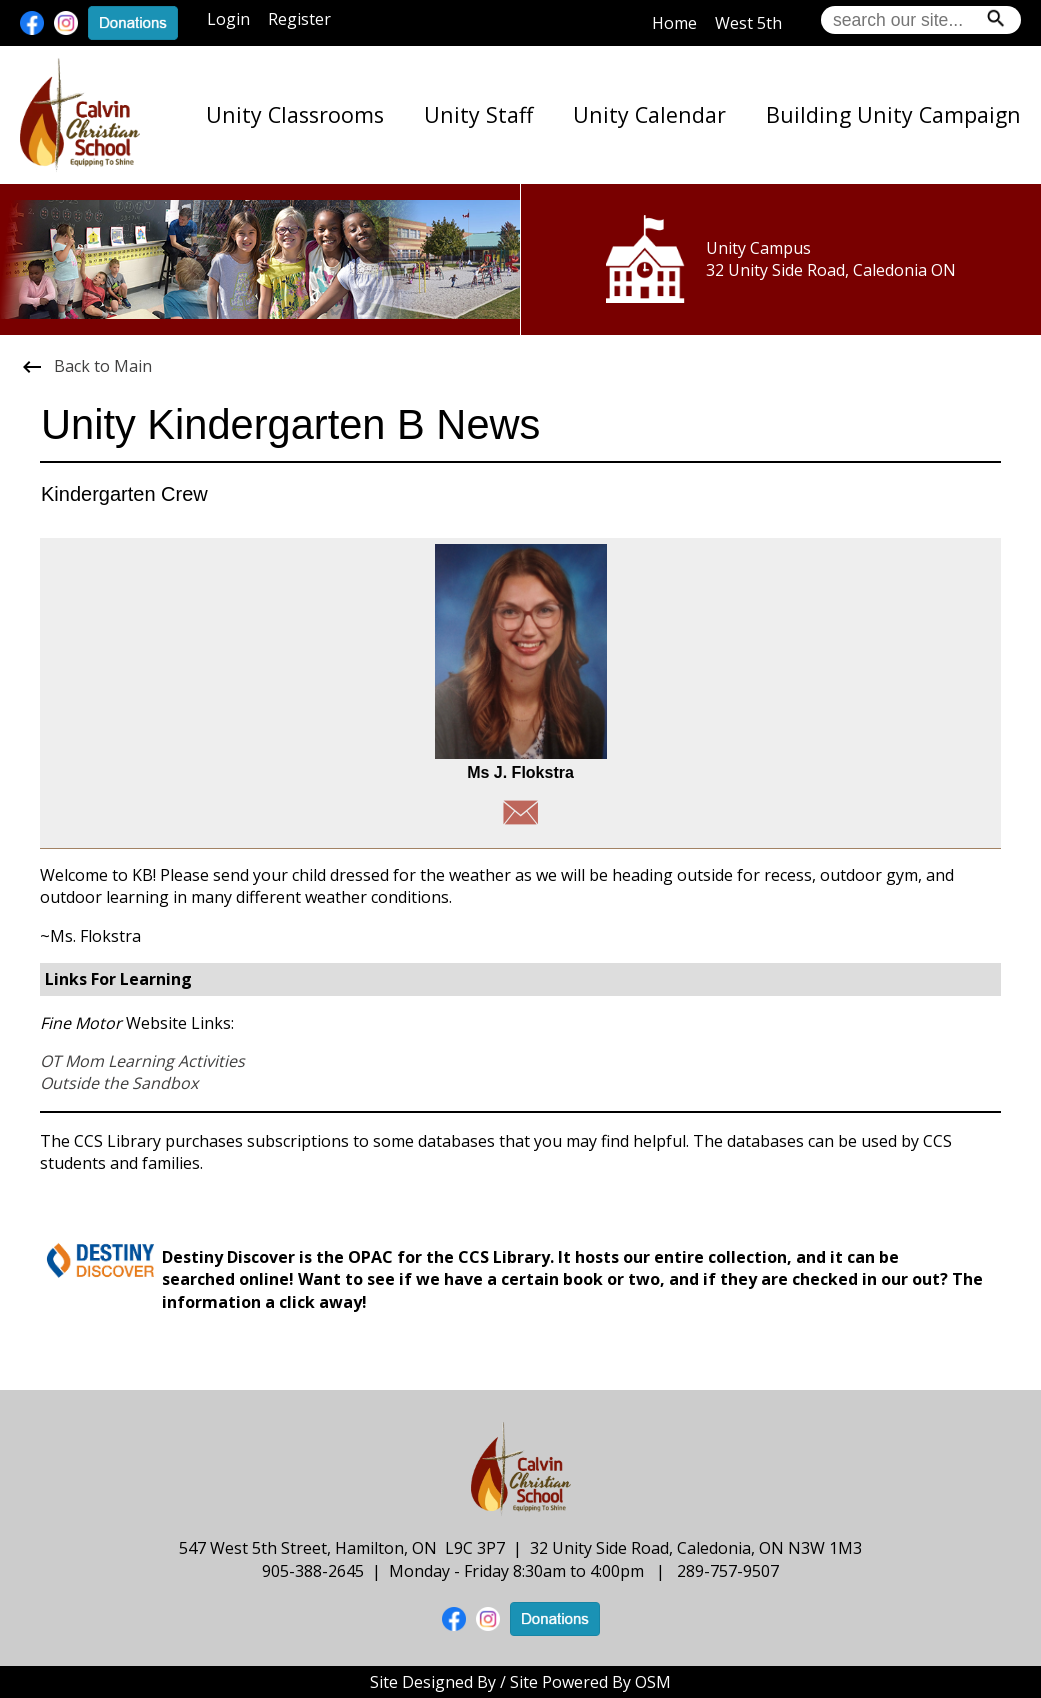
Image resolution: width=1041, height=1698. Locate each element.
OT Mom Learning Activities (142, 1061)
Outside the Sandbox (119, 1083)
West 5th (748, 23)
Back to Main (86, 366)
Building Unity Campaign (893, 114)
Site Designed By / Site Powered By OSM (520, 1682)
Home (674, 23)
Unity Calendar (649, 114)
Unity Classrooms (295, 114)
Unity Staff (478, 114)
